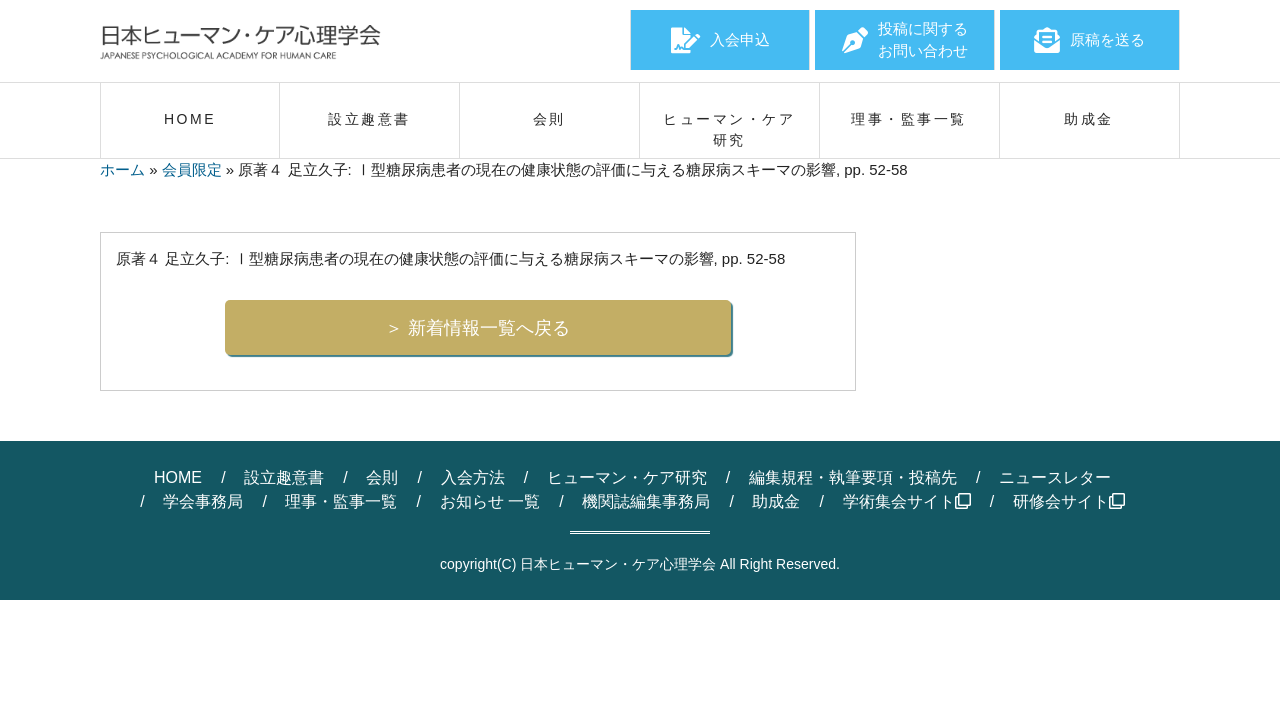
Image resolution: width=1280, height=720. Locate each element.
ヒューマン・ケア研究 (627, 477)
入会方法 (473, 477)
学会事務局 (203, 501)
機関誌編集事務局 (646, 501)
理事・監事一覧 (341, 501)
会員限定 (192, 169)
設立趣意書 (284, 477)
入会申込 (720, 40)
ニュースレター (1055, 477)
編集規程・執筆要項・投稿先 (853, 477)
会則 (382, 477)
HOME (178, 477)
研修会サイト (1069, 501)
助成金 (776, 501)
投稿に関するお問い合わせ (905, 40)
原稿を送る (1089, 40)
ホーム (122, 169)
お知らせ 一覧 (490, 501)
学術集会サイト (907, 501)
